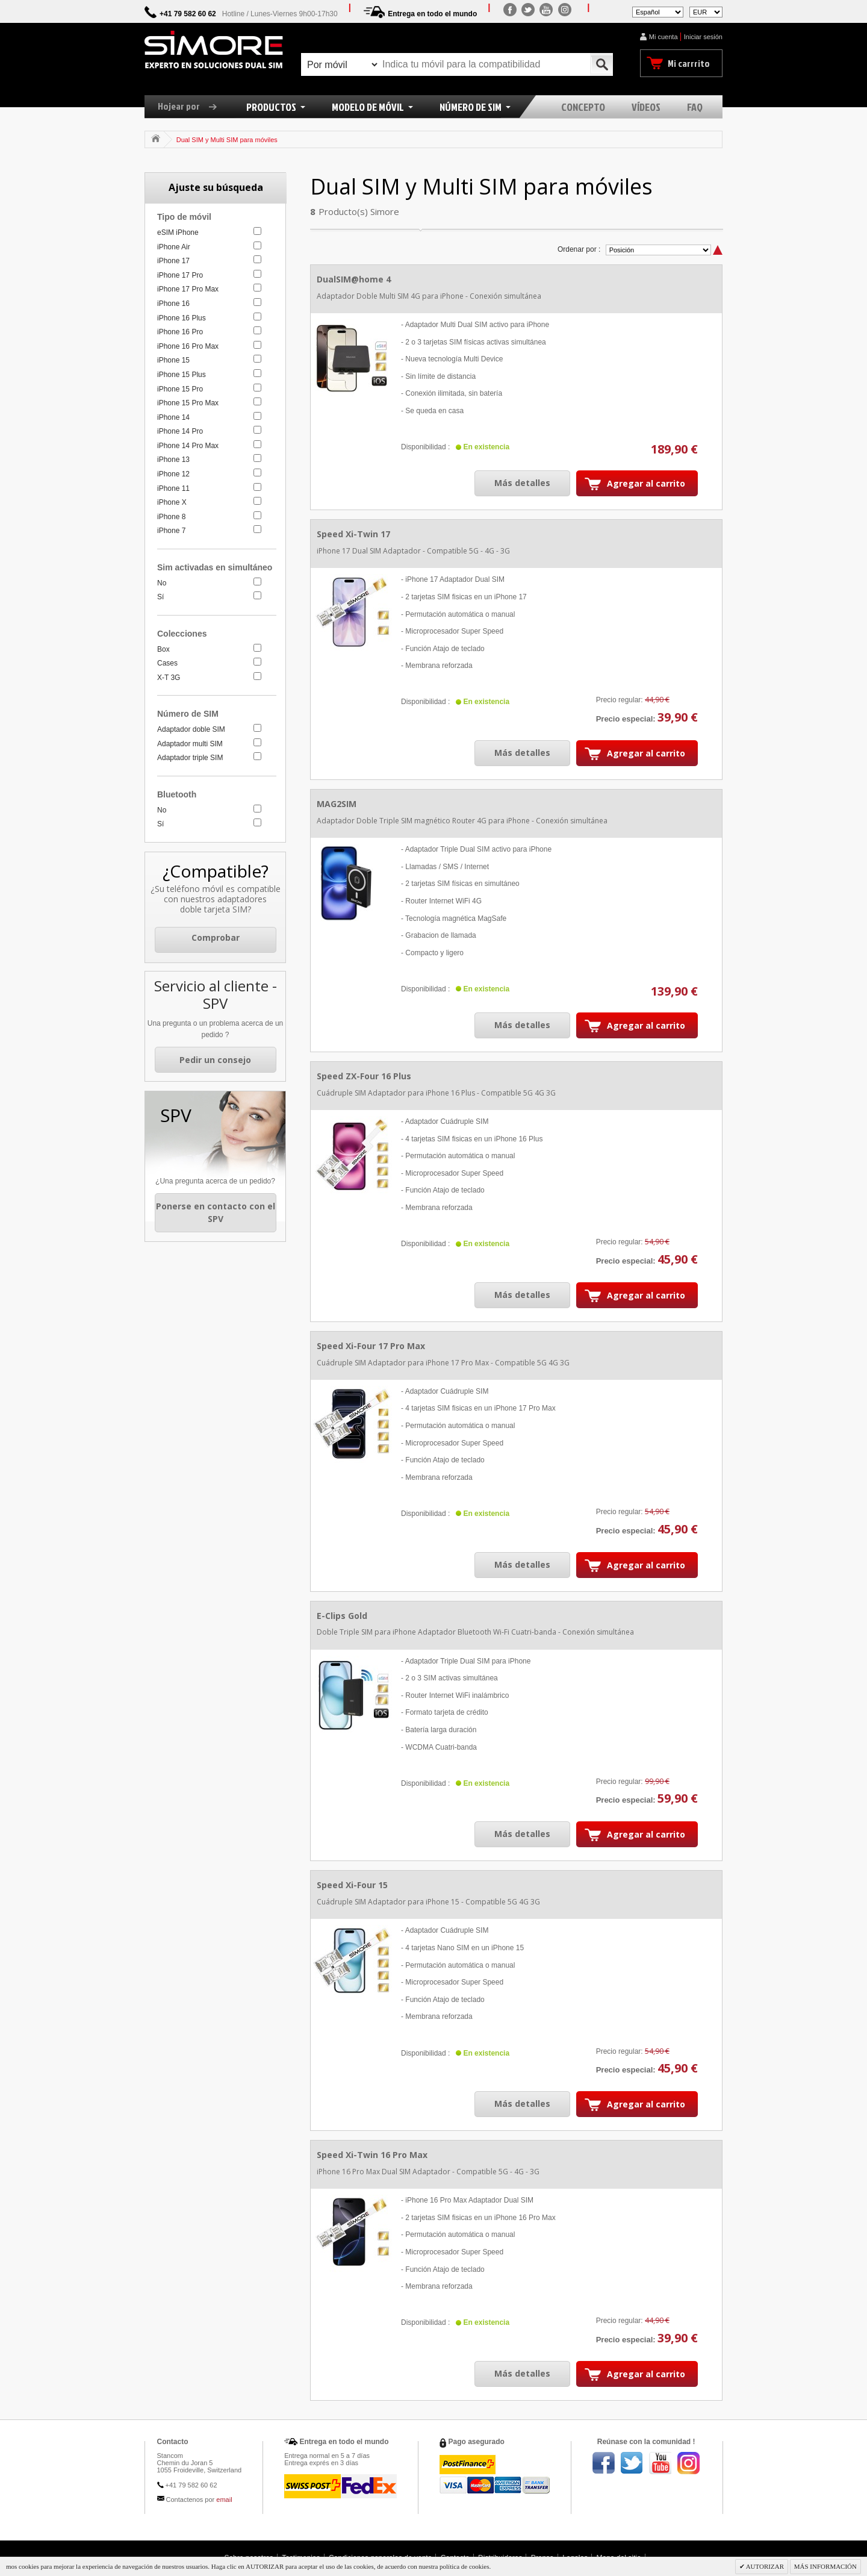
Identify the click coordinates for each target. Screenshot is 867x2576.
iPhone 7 (171, 530)
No (161, 583)
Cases (167, 663)
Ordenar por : (579, 249)
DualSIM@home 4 (354, 279)
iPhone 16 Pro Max (188, 346)
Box (163, 649)
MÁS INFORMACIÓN (825, 2566)
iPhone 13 (173, 459)
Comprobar (215, 937)
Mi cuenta (663, 36)
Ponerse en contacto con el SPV (215, 1212)
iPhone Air (173, 247)
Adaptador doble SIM (191, 729)
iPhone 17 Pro (180, 275)
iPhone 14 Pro (180, 431)
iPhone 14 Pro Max (188, 445)
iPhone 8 (171, 517)
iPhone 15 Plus (181, 374)
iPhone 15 (173, 360)
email (224, 2499)
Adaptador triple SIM (190, 757)
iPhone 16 (173, 303)
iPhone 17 (173, 261)
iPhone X (172, 502)
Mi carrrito (689, 63)
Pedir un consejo (215, 1059)
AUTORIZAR (765, 2566)
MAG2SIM (336, 803)
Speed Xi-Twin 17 (353, 534)
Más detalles (522, 482)
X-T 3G (168, 677)
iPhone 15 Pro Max (188, 403)
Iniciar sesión (703, 36)
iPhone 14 (173, 417)
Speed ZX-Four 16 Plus (364, 1076)
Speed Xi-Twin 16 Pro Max (372, 2154)
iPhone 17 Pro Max (188, 289)
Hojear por (192, 106)
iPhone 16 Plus (181, 318)
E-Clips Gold (342, 1615)
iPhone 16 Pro (180, 332)
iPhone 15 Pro (180, 389)
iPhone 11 (173, 488)
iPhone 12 (173, 474)
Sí (160, 597)
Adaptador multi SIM (190, 744)
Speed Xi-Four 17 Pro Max (371, 1346)
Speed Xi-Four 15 (352, 1885)
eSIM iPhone (178, 232)
